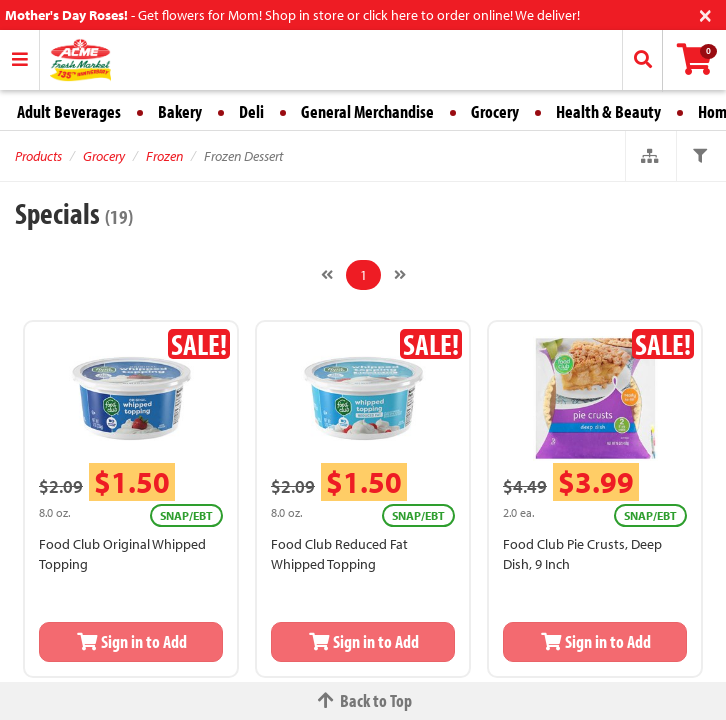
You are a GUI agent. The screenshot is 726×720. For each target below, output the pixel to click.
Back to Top (363, 700)
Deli (251, 111)
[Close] (705, 13)
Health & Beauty (608, 111)
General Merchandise (367, 111)
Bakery (180, 111)
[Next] (400, 275)
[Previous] (327, 275)
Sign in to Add (131, 641)
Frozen (164, 156)
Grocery (495, 111)
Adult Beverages (69, 111)
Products (38, 156)
